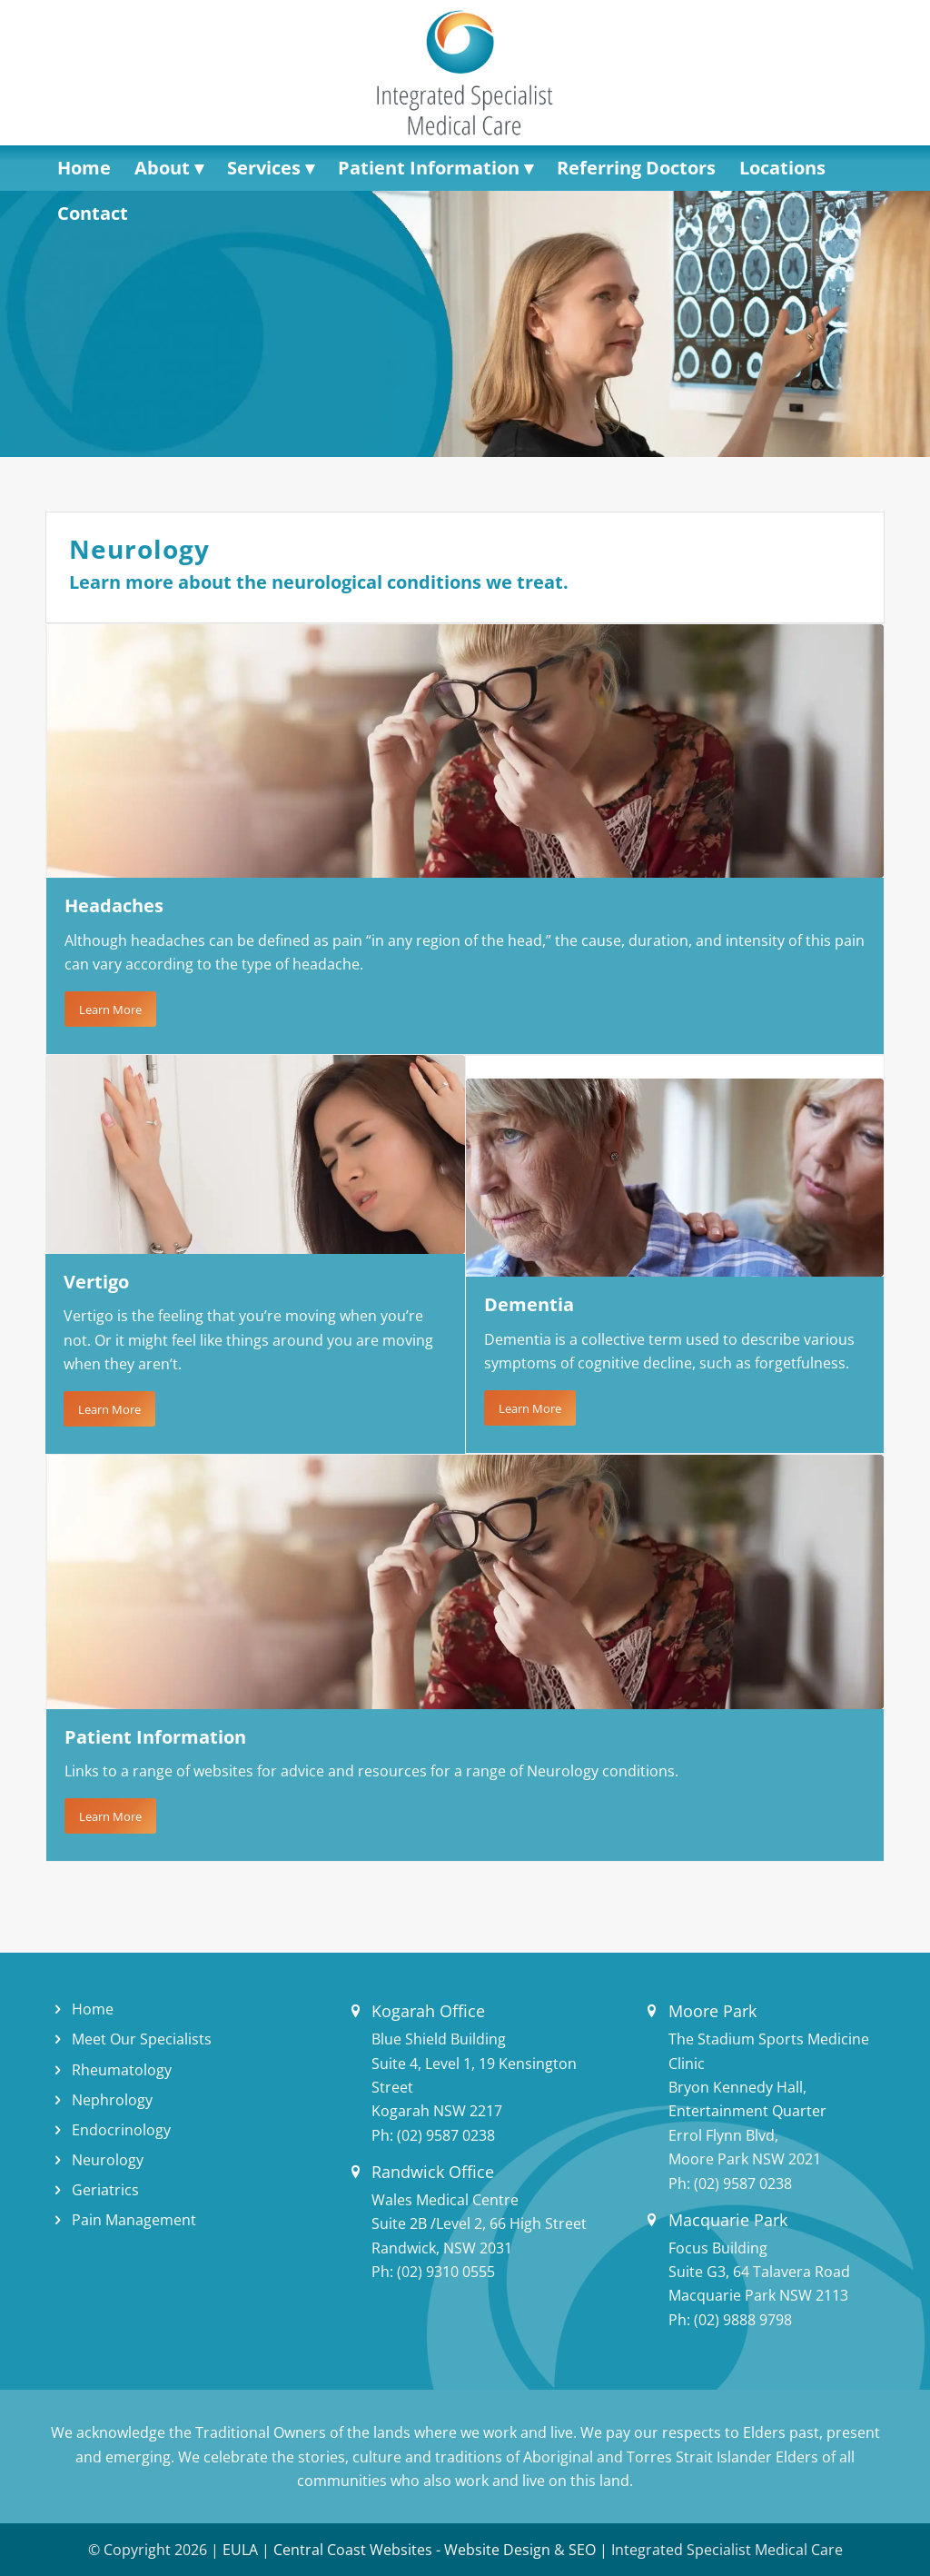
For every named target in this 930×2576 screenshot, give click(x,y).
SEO (582, 2550)
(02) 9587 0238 (446, 2135)
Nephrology (112, 2100)
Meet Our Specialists (142, 2039)
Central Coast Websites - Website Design (411, 2550)
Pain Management (134, 2220)
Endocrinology (121, 2130)
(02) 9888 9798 (743, 2320)
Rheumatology (122, 2070)
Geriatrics (105, 2190)
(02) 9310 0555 (446, 2272)
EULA (240, 2550)
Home (93, 2009)
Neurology (107, 2160)
